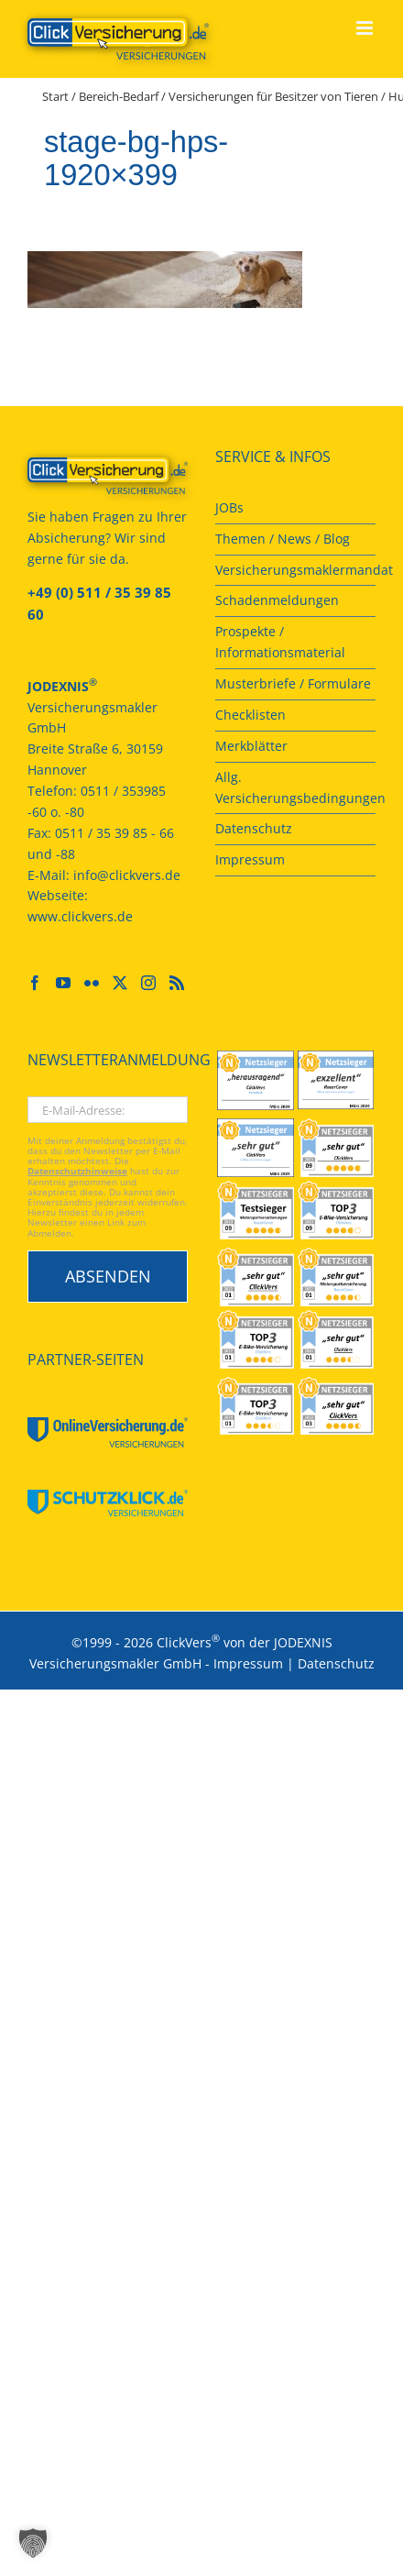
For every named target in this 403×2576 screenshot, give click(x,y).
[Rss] (176, 982)
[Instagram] (148, 982)
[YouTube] (63, 982)
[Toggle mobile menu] (366, 28)
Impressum (248, 1663)
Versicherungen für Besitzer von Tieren (273, 96)
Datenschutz (336, 1663)
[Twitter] (120, 982)
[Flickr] (91, 982)
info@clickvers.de (126, 875)
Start (55, 96)
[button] (33, 2543)
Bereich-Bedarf (118, 96)
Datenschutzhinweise (77, 1171)
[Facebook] (34, 982)
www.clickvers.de (80, 916)
